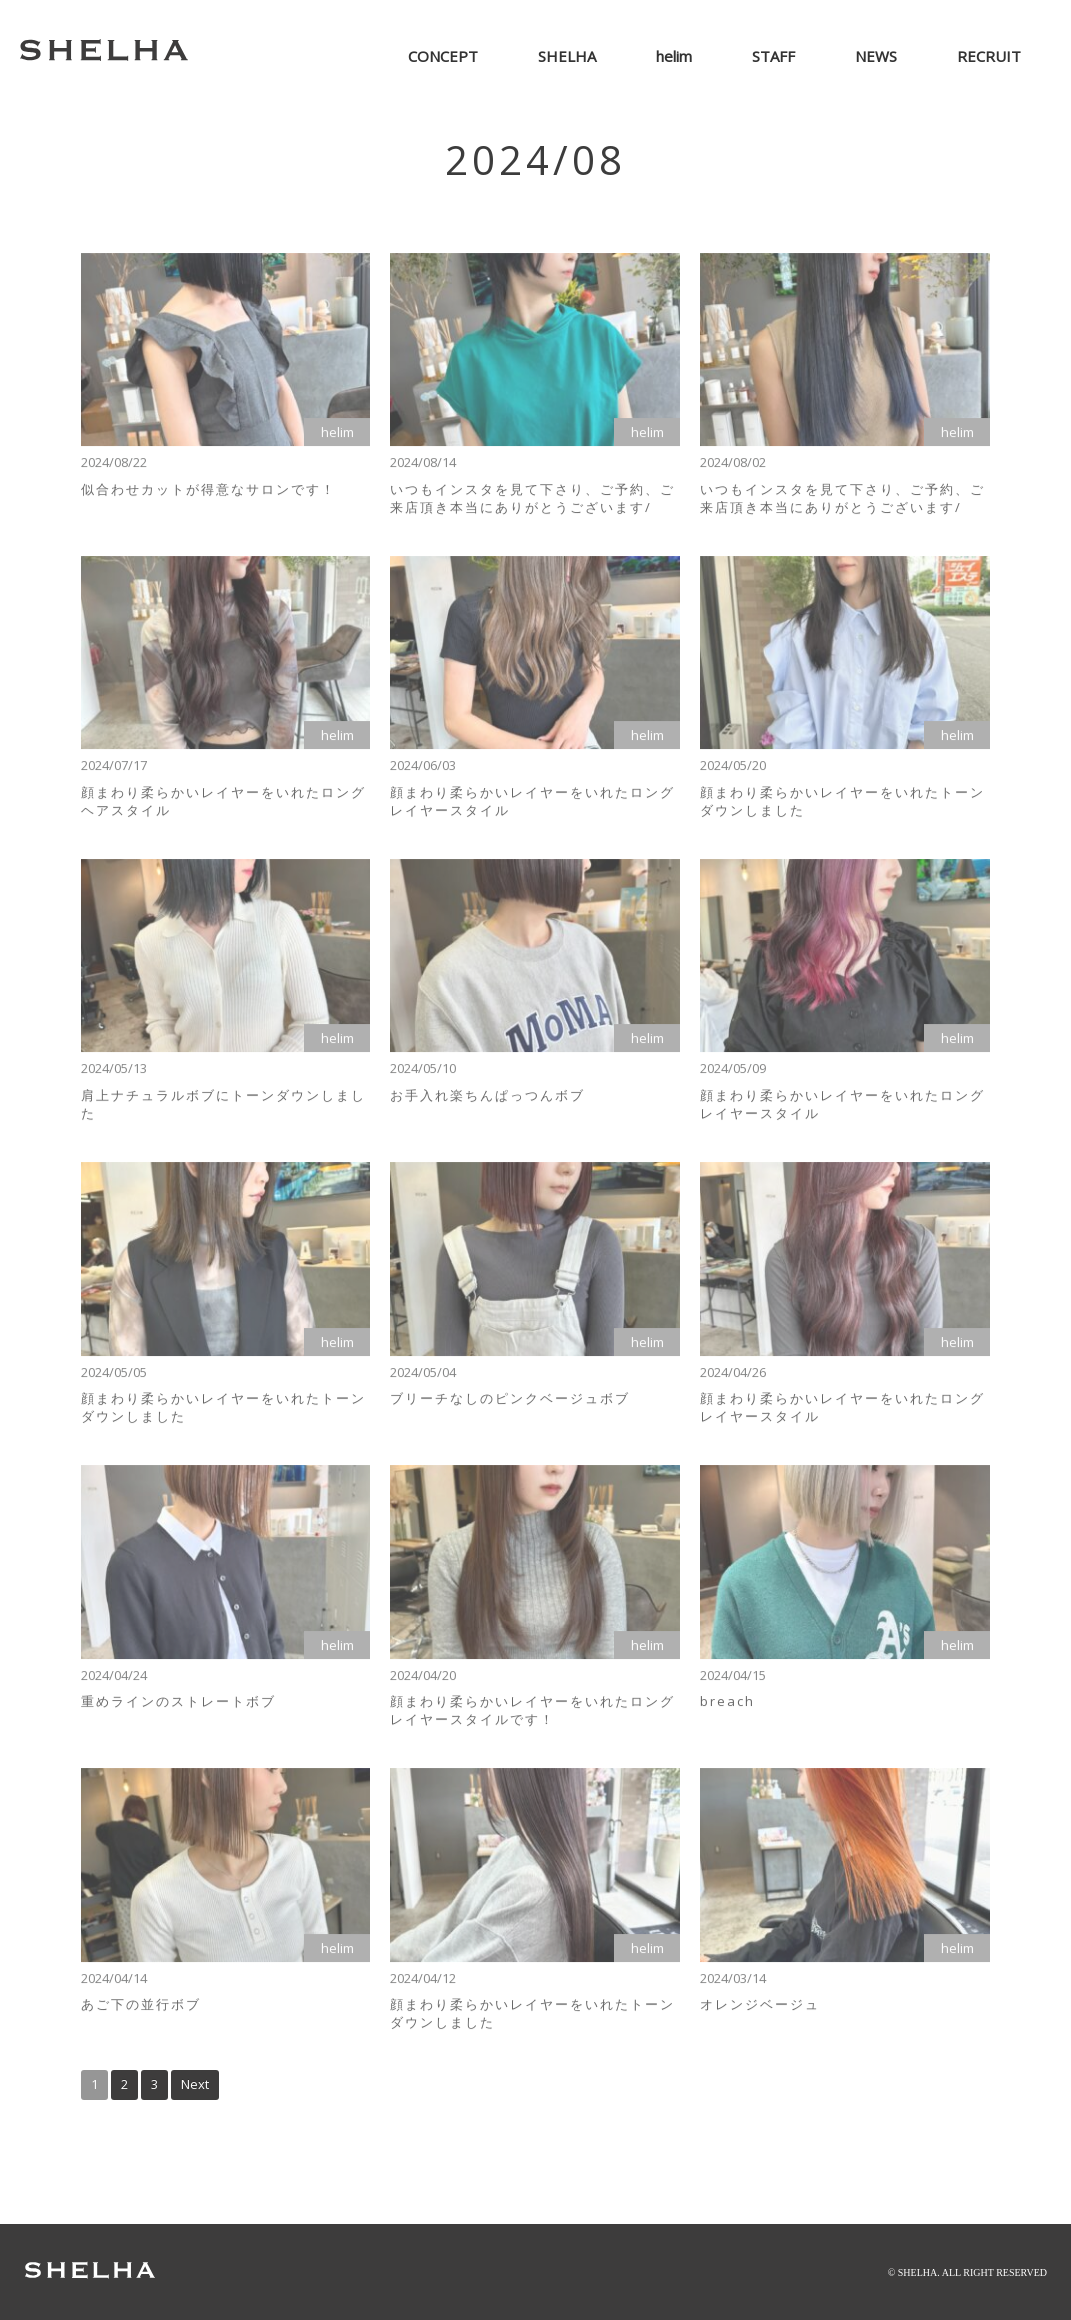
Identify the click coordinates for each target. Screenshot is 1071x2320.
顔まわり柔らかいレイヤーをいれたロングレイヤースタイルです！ (532, 1717)
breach (727, 1708)
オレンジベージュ (760, 2011)
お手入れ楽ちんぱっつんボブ (487, 1102)
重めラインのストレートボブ (178, 1708)
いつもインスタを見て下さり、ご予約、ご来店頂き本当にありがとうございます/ (532, 504)
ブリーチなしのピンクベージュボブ (510, 1405)
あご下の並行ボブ (141, 2011)
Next (195, 2084)
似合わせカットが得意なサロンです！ (208, 495)
